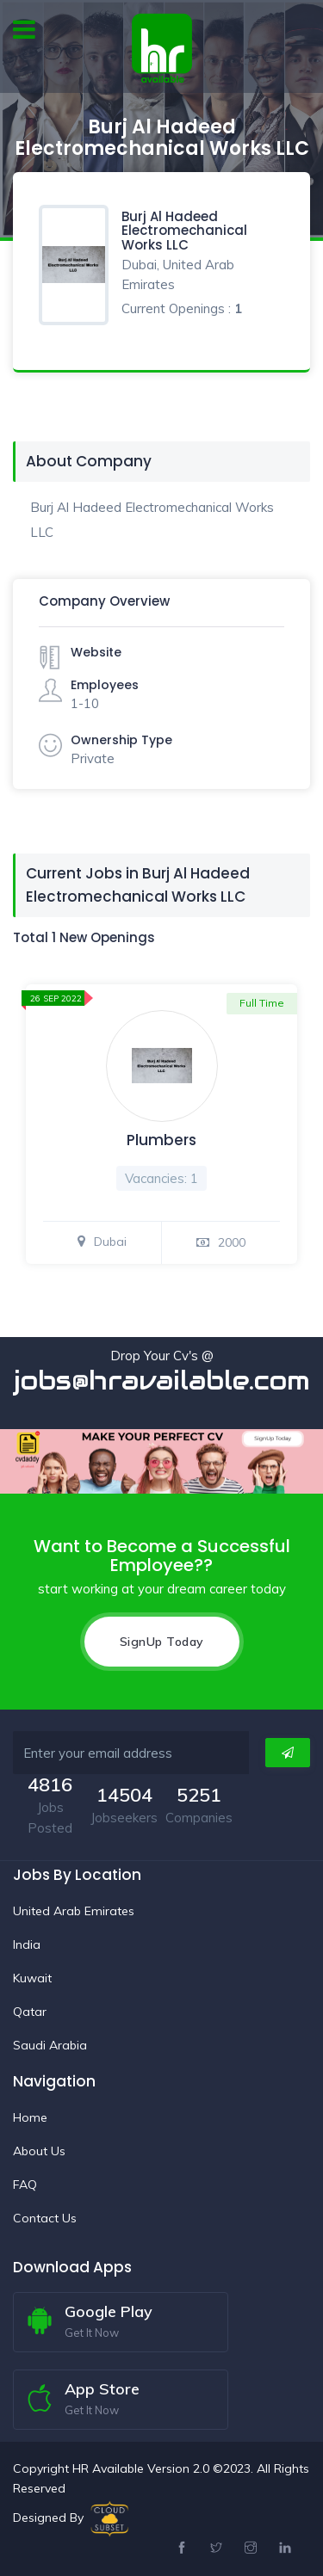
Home (30, 2117)
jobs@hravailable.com (162, 1380)
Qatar (30, 2011)
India (26, 1944)
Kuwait (32, 1978)
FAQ (25, 2184)
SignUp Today (162, 1641)
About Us (39, 2151)
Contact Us (45, 2218)
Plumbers (161, 1140)
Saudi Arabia (50, 2045)
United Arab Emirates (73, 1911)
